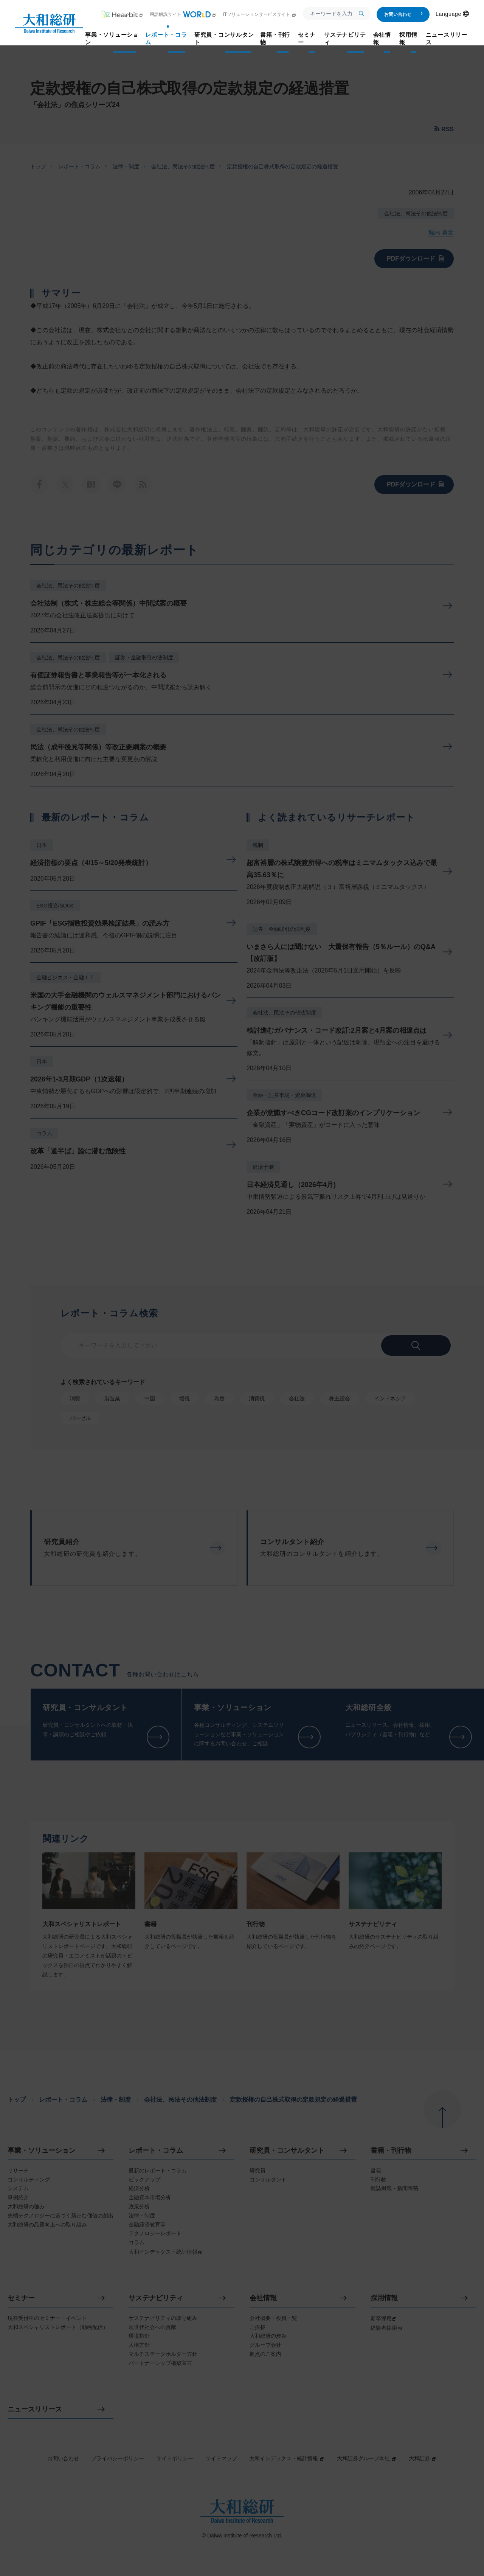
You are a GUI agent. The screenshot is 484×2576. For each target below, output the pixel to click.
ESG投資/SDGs (55, 906)
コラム (44, 1133)
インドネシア (390, 1398)
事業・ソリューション (42, 2150)
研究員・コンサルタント (287, 2150)
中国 (149, 1398)
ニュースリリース (35, 2409)
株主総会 (339, 1398)
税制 (258, 845)
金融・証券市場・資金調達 (284, 1095)
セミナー (21, 2298)
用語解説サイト (183, 14)
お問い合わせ (403, 14)
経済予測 (263, 1167)
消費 (75, 1398)
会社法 (297, 1398)
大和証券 (423, 2458)
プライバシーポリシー (117, 2458)
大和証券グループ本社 (367, 2458)
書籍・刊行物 (391, 2150)
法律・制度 (126, 166)
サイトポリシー (174, 2458)
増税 (184, 1398)
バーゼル (80, 1418)
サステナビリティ (156, 2298)
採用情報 (384, 2298)
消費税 (257, 1398)
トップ (38, 166)
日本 (41, 845)
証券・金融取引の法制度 (144, 657)
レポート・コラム (79, 166)
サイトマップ (221, 2458)
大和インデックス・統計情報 (287, 2458)
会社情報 (263, 2298)
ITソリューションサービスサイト (259, 14)
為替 (219, 1398)
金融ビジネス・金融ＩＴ (65, 977)
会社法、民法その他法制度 (183, 166)
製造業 (112, 1398)
